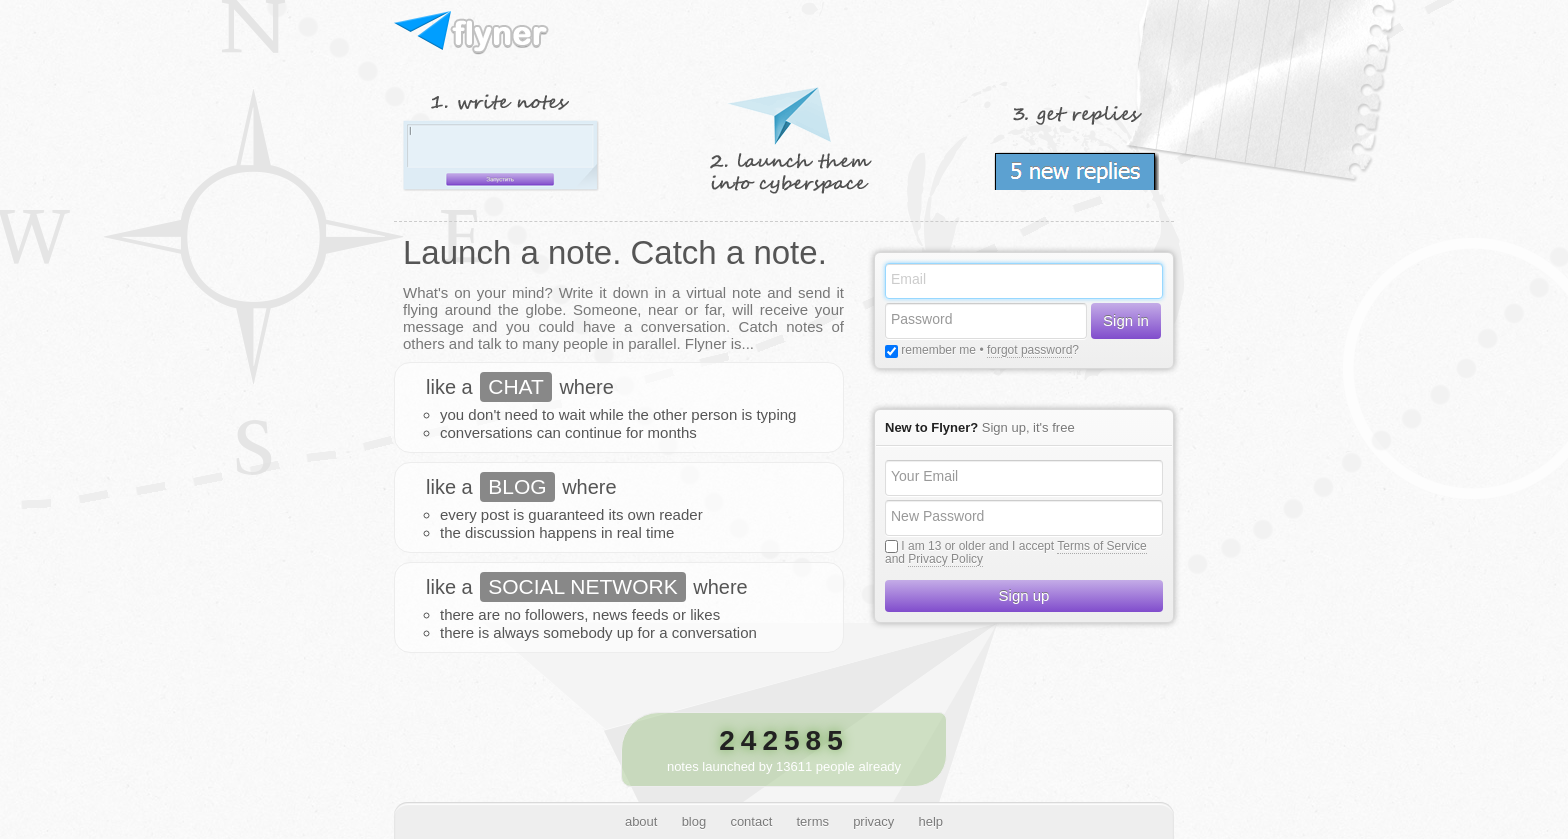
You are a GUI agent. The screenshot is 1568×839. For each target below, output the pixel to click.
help (931, 821)
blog (694, 821)
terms (812, 821)
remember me (937, 350)
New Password (937, 516)
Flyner (473, 34)
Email (908, 279)
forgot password (1029, 350)
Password (921, 319)
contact (751, 821)
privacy (873, 821)
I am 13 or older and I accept (977, 546)
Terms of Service (1101, 546)
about (641, 821)
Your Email (924, 476)
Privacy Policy (945, 559)
